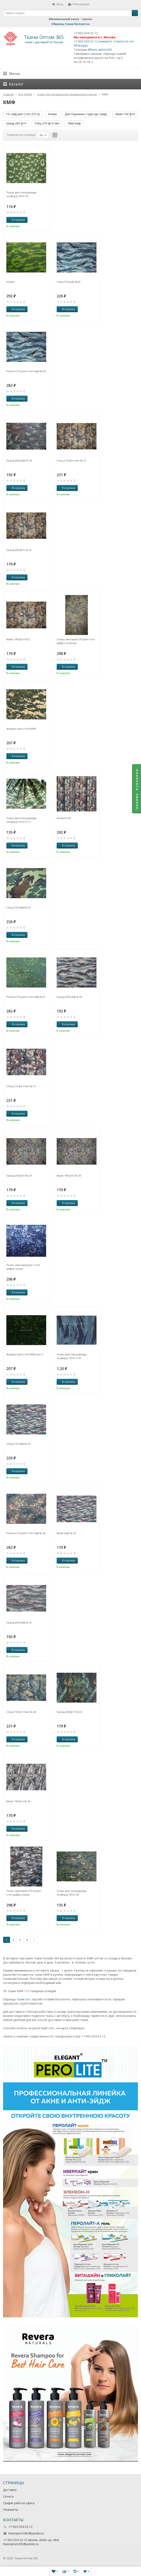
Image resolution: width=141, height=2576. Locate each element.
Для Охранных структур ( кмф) (86, 114)
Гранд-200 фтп (16, 123)
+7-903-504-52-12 (86, 33)
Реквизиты (10, 2510)
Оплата (8, 2496)
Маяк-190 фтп (125, 114)
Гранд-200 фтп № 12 (19, 550)
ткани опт (23, 1999)
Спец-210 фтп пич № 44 (21, 1712)
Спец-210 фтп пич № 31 (21, 1086)
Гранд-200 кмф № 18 (19, 460)
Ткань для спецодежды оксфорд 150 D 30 (21, 194)
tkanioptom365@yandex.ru (26, 2533)
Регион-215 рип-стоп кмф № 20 (26, 371)
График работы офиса (18, 2503)
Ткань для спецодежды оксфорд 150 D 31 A (21, 820)
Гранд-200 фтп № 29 (19, 1175)
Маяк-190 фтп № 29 (69, 1175)
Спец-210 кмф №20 (68, 282)
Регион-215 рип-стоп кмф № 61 (26, 997)
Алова (52, 114)
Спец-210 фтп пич (46, 123)
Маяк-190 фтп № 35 (18, 1801)
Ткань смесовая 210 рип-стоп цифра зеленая (76, 641)
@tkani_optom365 (100, 49)
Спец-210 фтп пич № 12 (71, 460)
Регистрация (78, 4)
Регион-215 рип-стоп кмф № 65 (26, 1533)
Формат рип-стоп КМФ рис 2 (24, 1354)
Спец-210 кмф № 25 (18, 1444)
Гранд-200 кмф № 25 (19, 1622)
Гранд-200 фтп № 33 (69, 1712)
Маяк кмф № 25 (66, 1533)
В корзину (16, 220)
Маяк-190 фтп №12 (18, 639)
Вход (57, 4)
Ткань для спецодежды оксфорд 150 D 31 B (72, 1356)
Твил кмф (74, 123)
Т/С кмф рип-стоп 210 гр (23, 114)
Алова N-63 (64, 818)
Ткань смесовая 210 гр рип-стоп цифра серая (24, 1892)
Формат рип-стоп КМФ (21, 728)
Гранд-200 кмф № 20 (69, 997)
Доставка (9, 2490)
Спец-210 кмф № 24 (18, 907)
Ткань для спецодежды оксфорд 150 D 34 (72, 1892)
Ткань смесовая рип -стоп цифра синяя (23, 1266)
